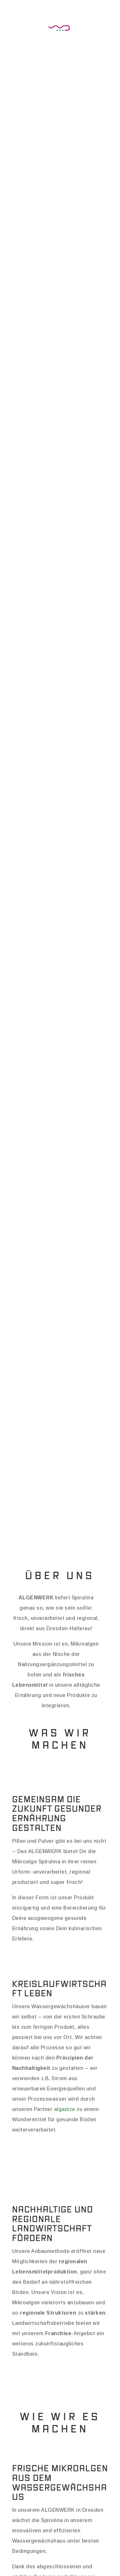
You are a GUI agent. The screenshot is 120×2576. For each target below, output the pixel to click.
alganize (64, 2109)
